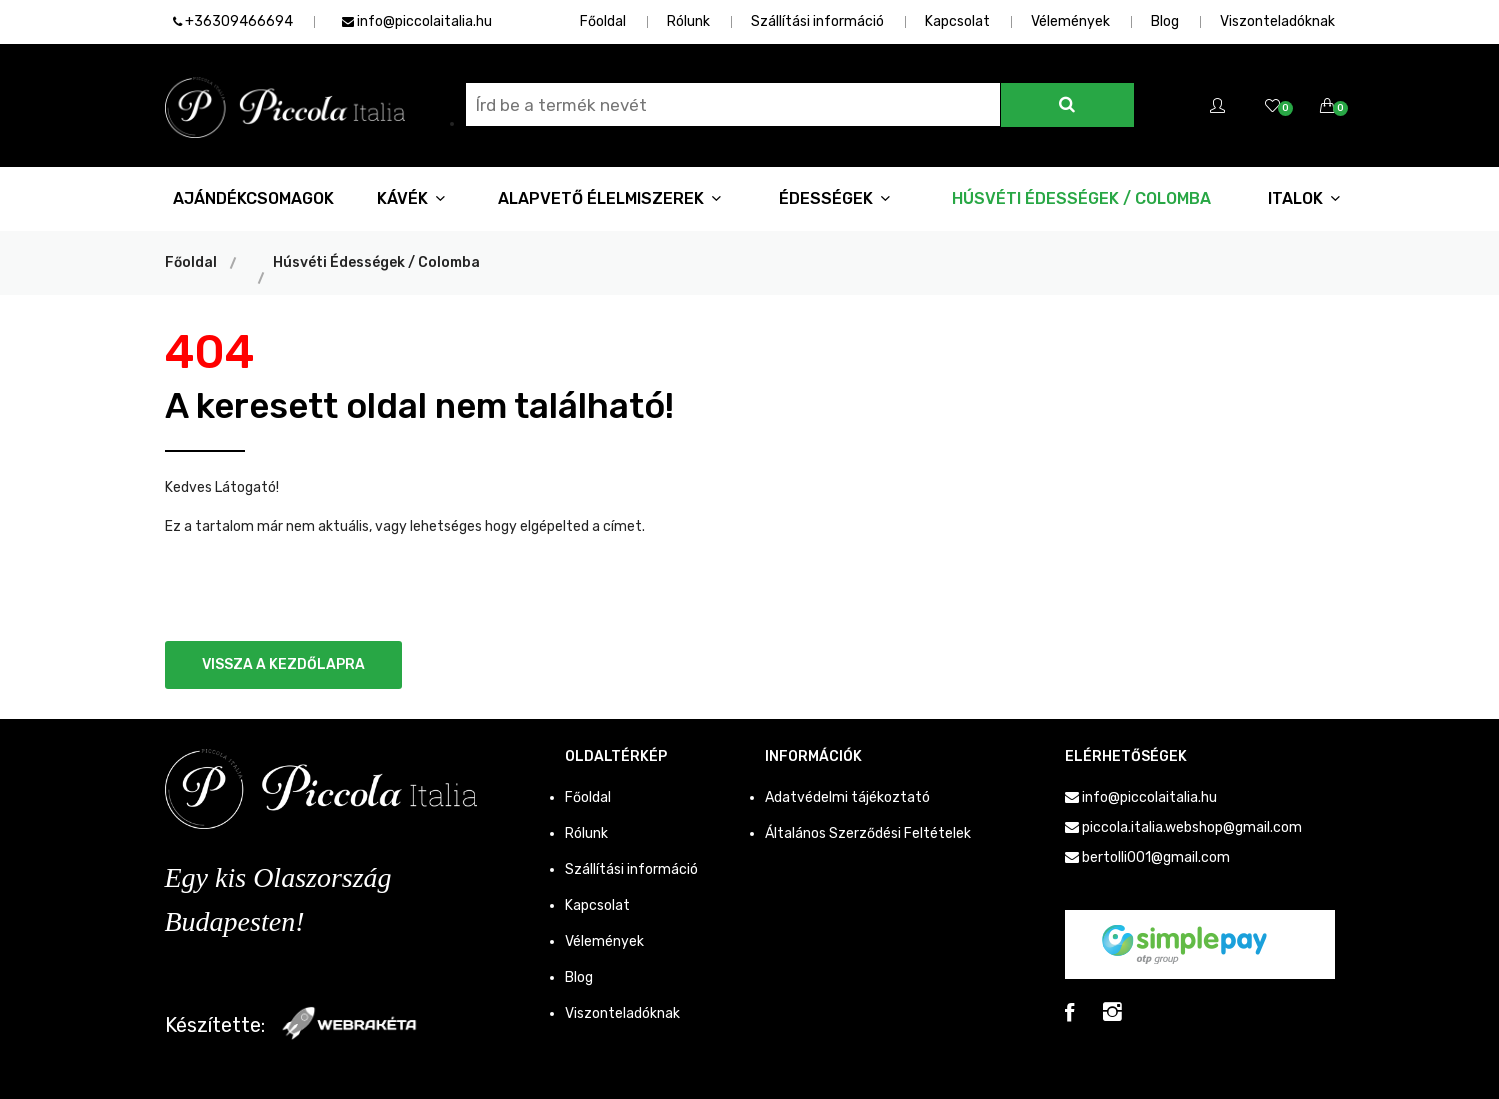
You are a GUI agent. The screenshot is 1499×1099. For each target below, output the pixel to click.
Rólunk (688, 21)
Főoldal (603, 21)
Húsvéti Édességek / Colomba (1081, 198)
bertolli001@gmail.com (1156, 857)
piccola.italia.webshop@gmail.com (1192, 827)
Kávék (411, 198)
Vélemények (1070, 21)
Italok (1304, 198)
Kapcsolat (957, 21)
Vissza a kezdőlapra (283, 664)
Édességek (834, 198)
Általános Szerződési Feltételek (868, 833)
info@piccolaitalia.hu (417, 21)
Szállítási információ (817, 21)
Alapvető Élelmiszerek (609, 198)
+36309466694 (233, 21)
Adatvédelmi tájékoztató (847, 797)
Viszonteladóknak (1277, 21)
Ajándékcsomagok (253, 198)
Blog (1165, 21)
